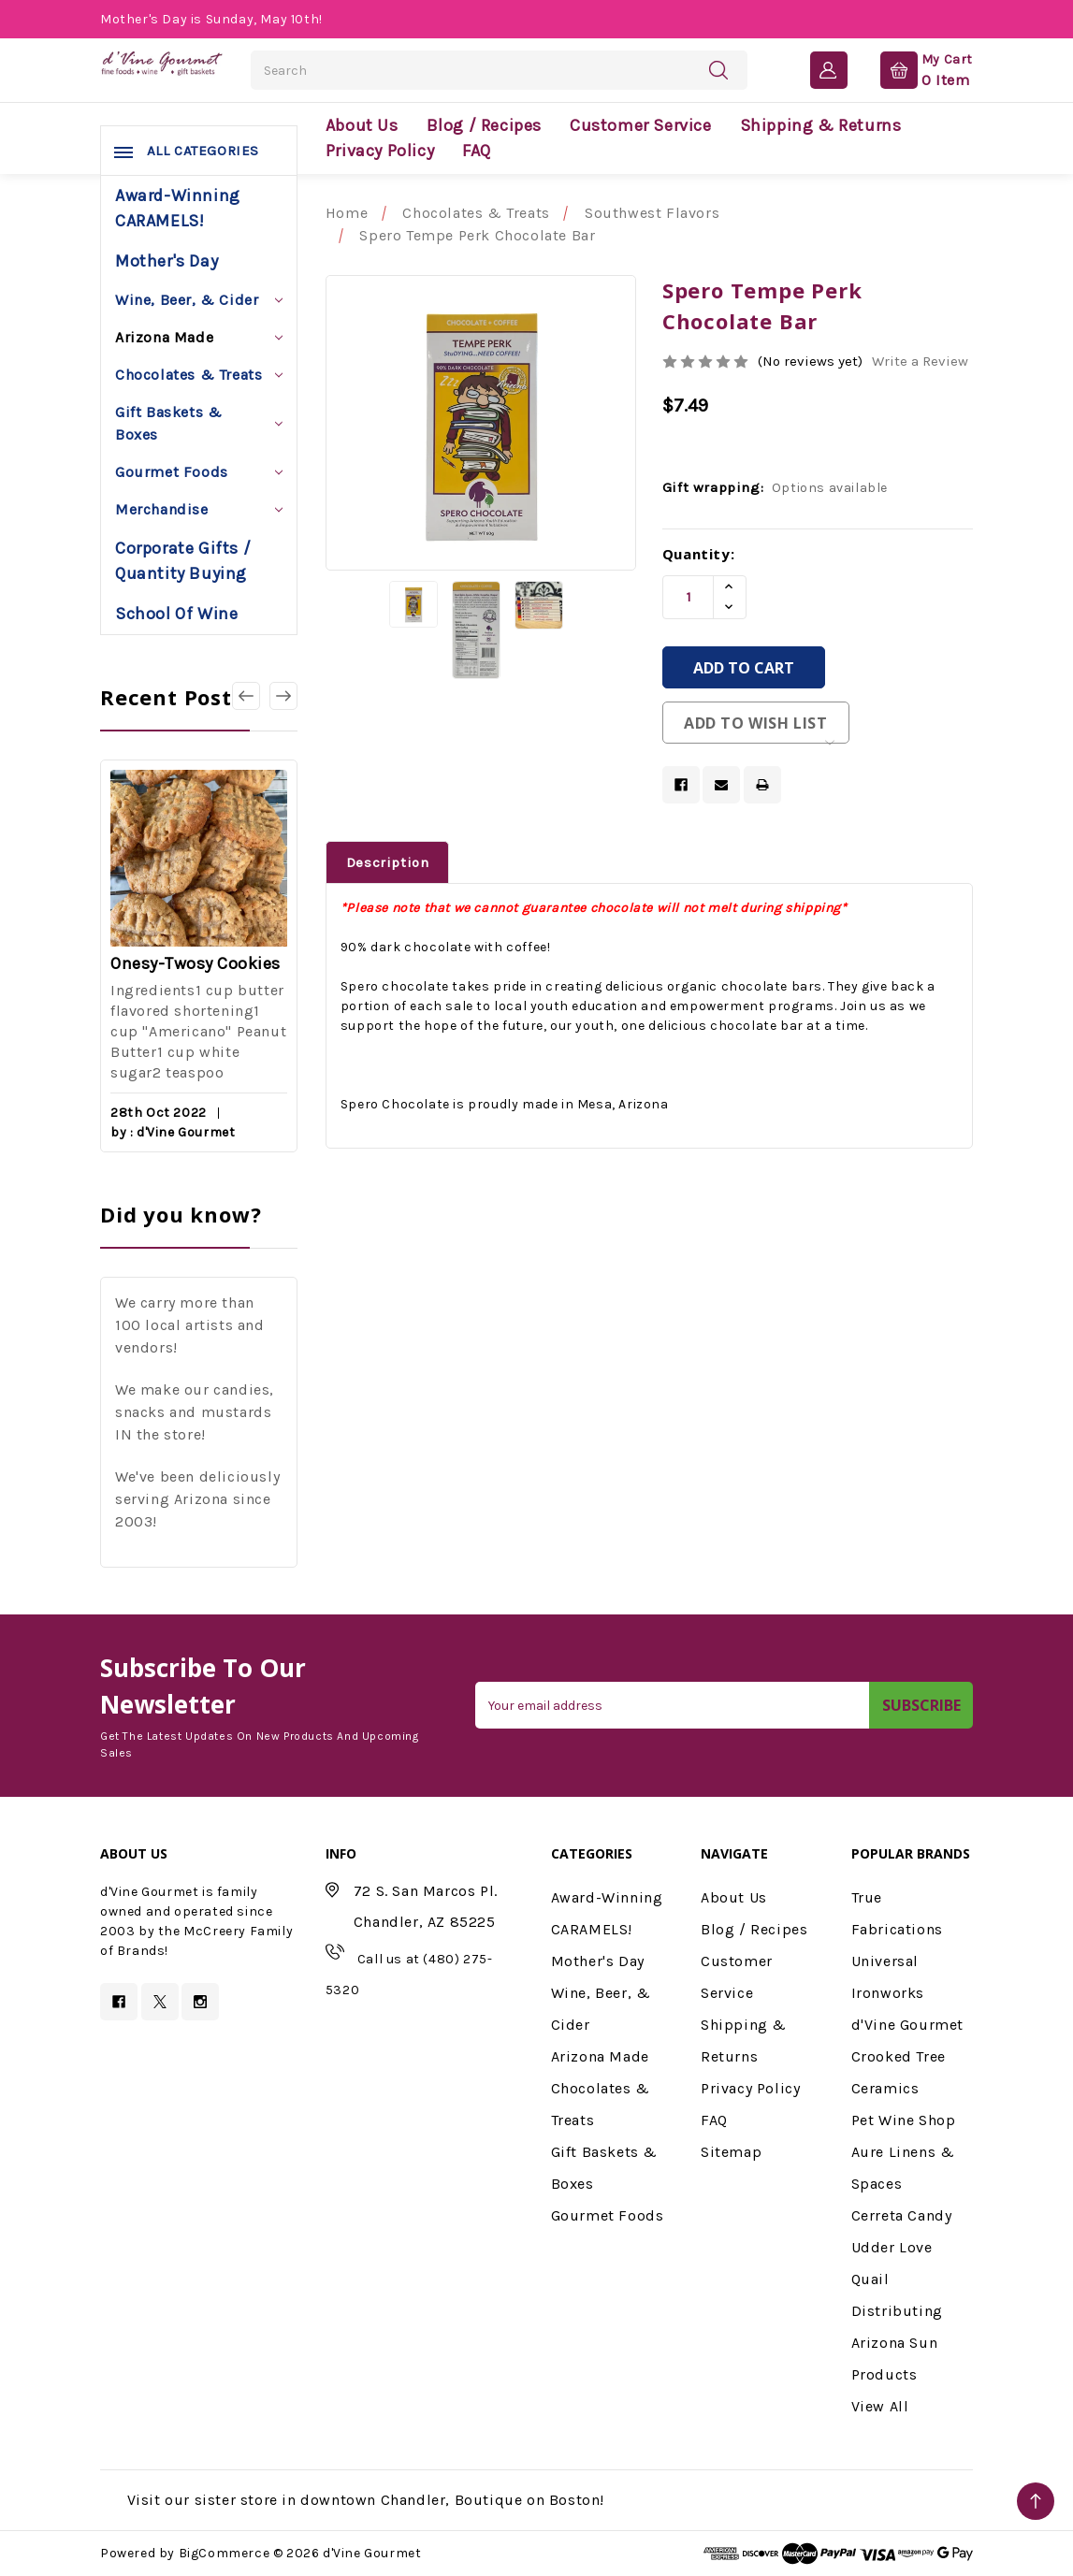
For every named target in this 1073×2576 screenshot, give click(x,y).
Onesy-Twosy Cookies (195, 963)
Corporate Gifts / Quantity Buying (183, 561)
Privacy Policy (380, 150)
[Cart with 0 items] (911, 69)
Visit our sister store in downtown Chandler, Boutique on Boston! (365, 2500)
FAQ (476, 150)
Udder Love (892, 2247)
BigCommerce (224, 2553)
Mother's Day (166, 261)
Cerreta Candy (901, 2215)
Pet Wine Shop (903, 2120)
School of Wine (176, 613)
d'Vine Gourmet (907, 2024)
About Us (362, 125)
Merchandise (199, 509)
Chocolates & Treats (199, 375)
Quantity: (698, 553)
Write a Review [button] (920, 361)
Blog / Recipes (484, 125)
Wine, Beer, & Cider (199, 300)
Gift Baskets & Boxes (199, 423)
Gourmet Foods (199, 472)
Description (387, 862)
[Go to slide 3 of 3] (246, 696)
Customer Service (641, 125)
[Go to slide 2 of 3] (283, 696)
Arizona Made (199, 337)
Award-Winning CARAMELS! (177, 208)
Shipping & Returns (821, 125)
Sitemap (731, 2152)
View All (880, 2406)
